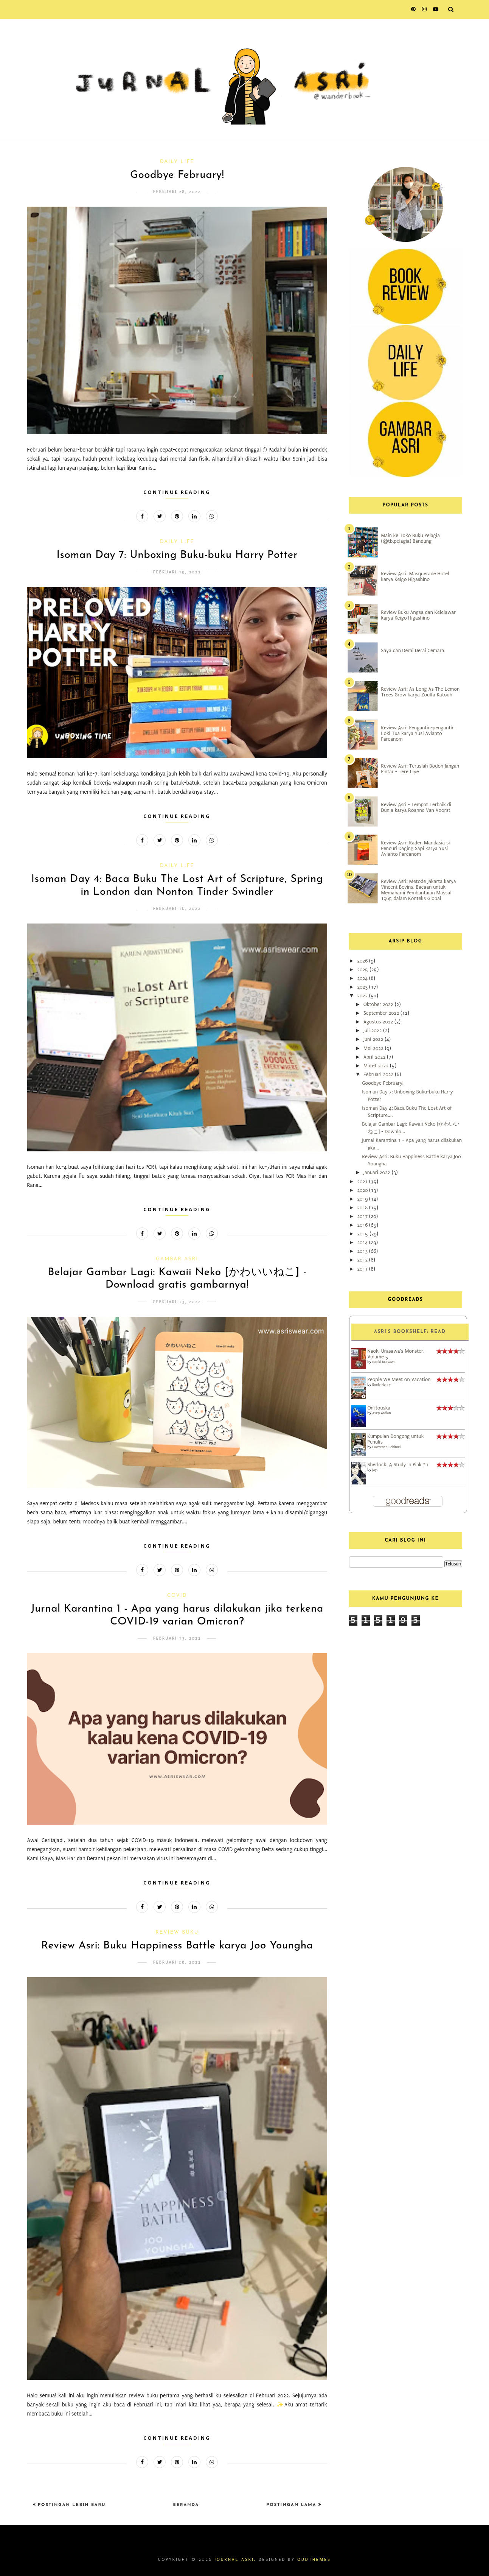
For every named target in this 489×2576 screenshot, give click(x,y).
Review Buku (177, 1932)
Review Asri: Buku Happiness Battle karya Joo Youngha (177, 1946)
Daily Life (177, 161)
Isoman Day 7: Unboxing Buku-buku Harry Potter (177, 555)
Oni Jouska (379, 1408)
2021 (363, 1181)
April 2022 (375, 1057)
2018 (363, 1207)
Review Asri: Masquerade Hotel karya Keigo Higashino (415, 576)
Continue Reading (177, 492)
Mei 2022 (374, 1048)
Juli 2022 (373, 1030)
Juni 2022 (374, 1039)
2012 (363, 1260)
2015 (363, 1234)
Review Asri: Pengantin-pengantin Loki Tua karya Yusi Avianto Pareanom (418, 733)
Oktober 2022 (379, 1004)
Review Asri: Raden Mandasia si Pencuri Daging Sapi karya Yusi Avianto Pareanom (415, 848)
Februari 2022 (379, 1074)
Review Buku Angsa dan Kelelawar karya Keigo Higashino (418, 615)
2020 (363, 1190)
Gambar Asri (177, 1259)
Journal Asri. (235, 2559)
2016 (363, 1225)
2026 (363, 961)
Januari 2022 (377, 1172)
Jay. (374, 1469)
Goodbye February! (177, 175)
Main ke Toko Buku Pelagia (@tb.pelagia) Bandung (410, 538)
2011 (363, 1269)
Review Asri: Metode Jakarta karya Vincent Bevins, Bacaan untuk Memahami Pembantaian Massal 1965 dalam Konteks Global (418, 889)
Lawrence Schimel (386, 1447)
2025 (363, 969)
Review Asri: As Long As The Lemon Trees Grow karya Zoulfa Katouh (420, 692)
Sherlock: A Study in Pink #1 (398, 1464)
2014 (363, 1242)
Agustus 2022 (378, 1022)
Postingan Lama (292, 2505)
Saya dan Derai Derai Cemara (412, 650)
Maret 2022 (376, 1065)
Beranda (186, 2505)
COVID (177, 1595)
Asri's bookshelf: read (410, 1332)
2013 (363, 1251)
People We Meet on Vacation (399, 1379)
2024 (363, 978)
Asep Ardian (381, 1413)
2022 (363, 995)
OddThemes (314, 2559)
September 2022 (382, 1013)
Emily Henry (381, 1384)
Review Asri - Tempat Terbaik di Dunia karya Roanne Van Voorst (416, 807)
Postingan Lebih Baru (71, 2505)
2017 (363, 1216)
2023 (363, 987)
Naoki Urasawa (384, 1362)
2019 (363, 1199)
